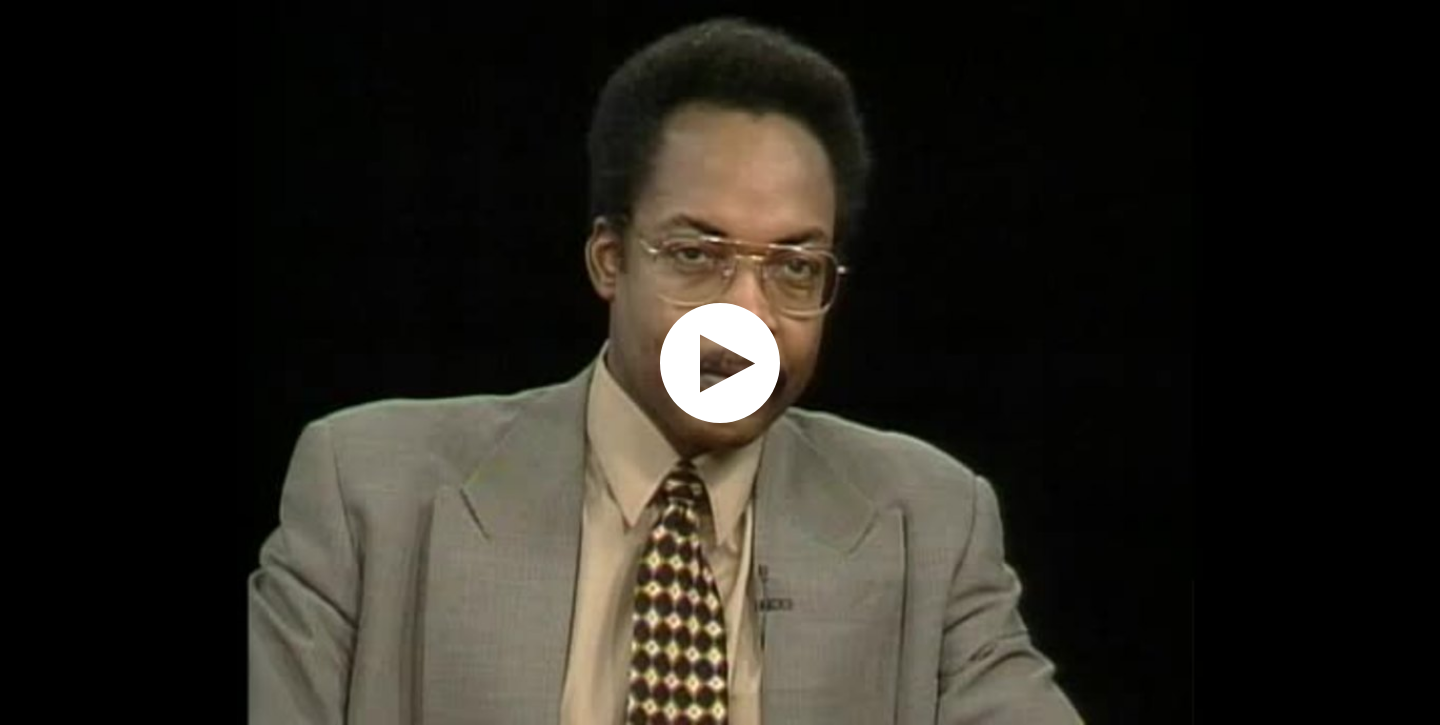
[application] (720, 362)
